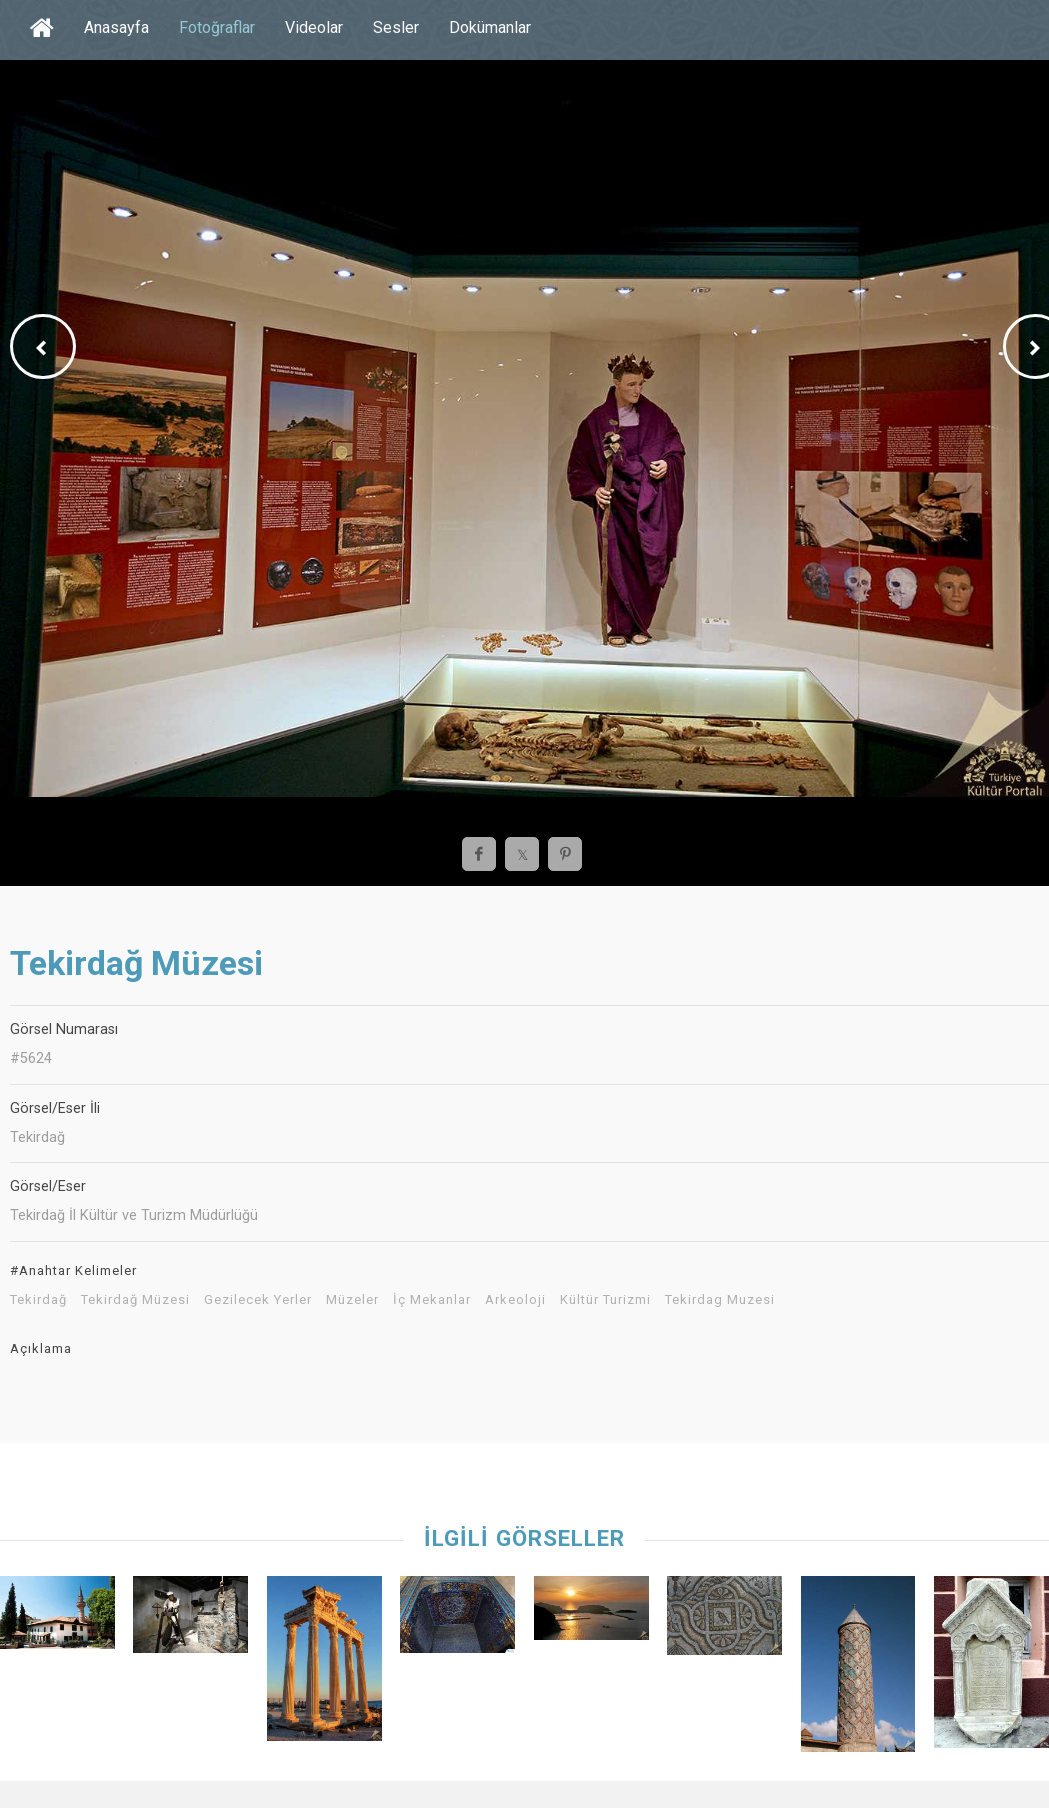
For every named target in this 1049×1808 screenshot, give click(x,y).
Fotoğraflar (217, 27)
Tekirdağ (38, 1300)
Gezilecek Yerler (258, 1300)
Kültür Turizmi (605, 1300)
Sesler (396, 27)
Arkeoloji (515, 1300)
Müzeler (352, 1300)
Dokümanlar (490, 27)
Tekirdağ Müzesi (135, 1300)
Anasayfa (116, 27)
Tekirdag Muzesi (720, 1300)
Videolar (314, 27)
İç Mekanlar (432, 1300)
